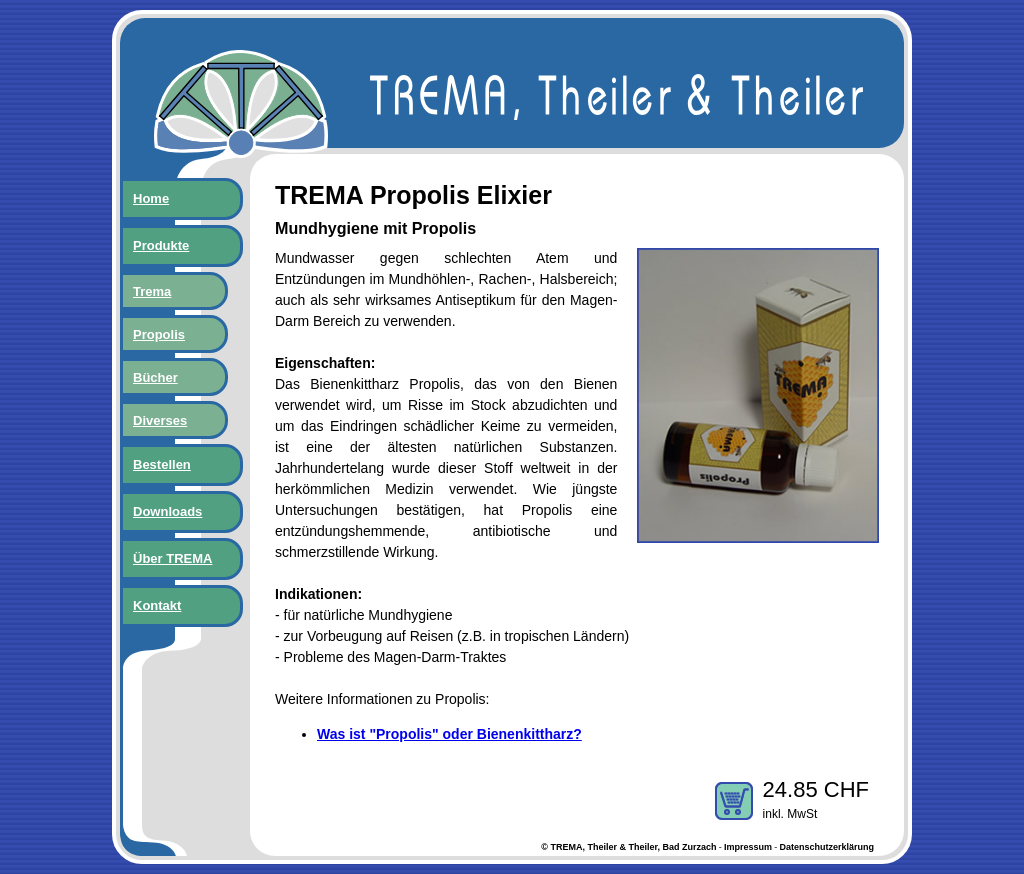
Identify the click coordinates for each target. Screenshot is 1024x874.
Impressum (748, 847)
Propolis (159, 334)
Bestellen (162, 464)
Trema (152, 291)
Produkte (161, 245)
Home (151, 198)
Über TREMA (172, 558)
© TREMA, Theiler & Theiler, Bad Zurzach (628, 847)
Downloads (167, 511)
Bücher (155, 377)
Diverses (160, 420)
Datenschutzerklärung (826, 847)
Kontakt (157, 605)
